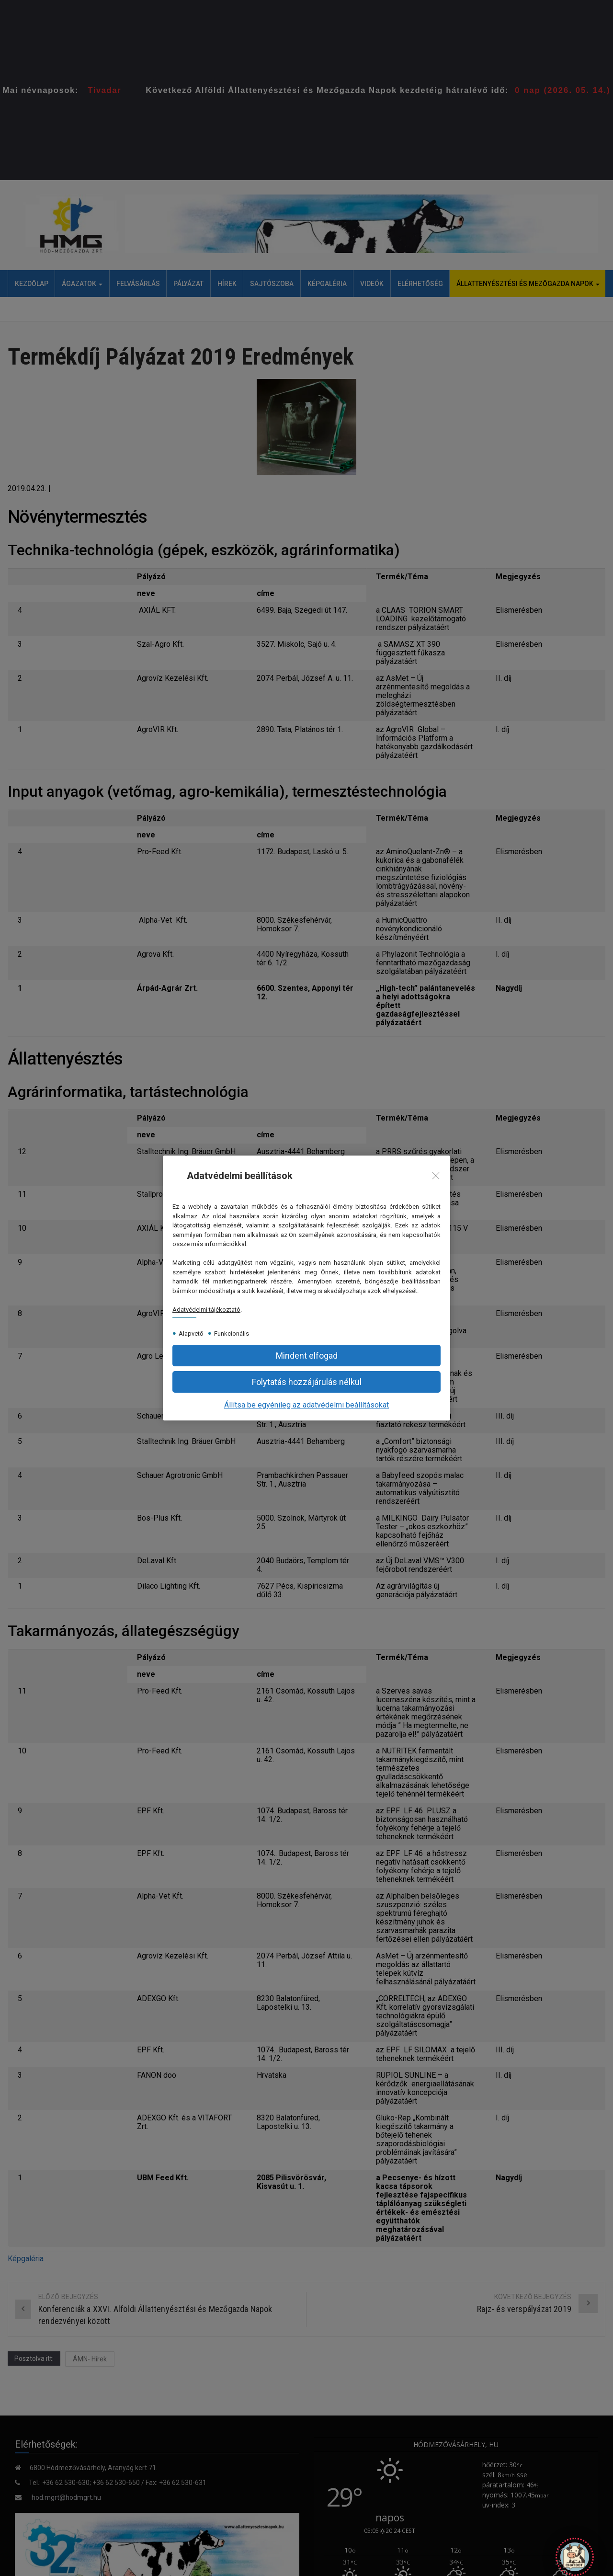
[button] (306, 1382)
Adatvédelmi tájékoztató (206, 1309)
